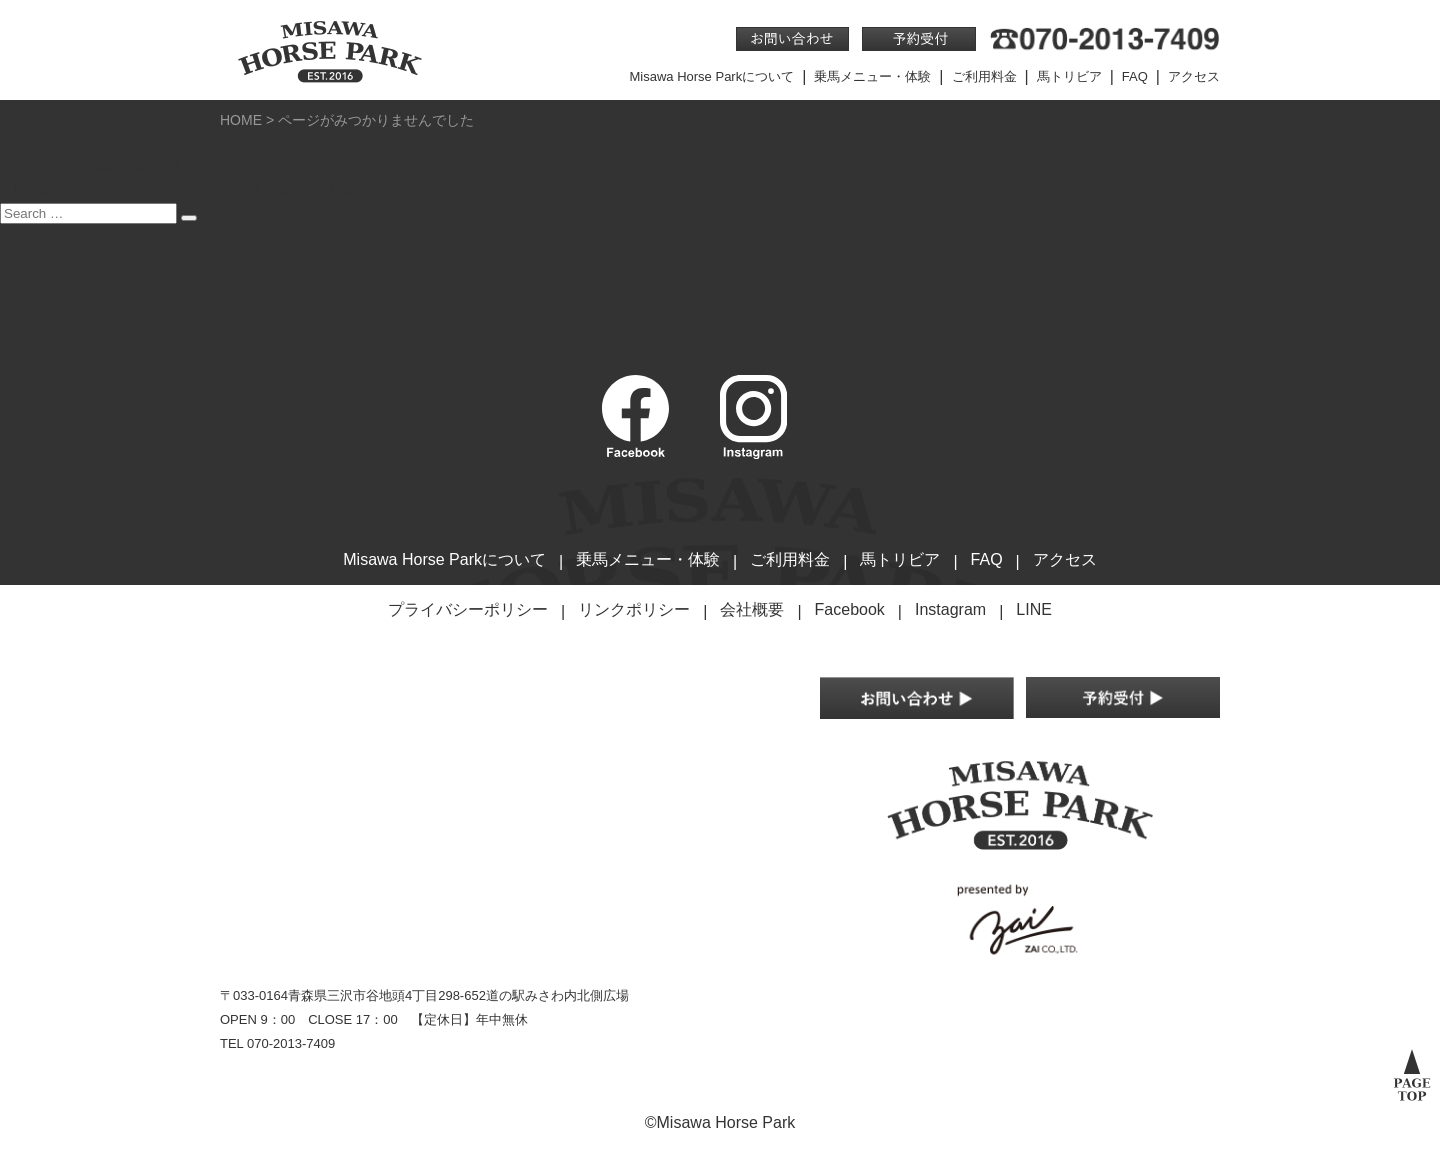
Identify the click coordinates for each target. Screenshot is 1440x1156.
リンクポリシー (634, 609)
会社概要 (752, 609)
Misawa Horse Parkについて (712, 76)
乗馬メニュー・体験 (872, 76)
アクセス (1194, 76)
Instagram (950, 609)
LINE (1034, 609)
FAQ (1135, 76)
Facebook (850, 609)
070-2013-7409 (291, 1043)
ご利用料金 (984, 76)
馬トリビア (1069, 76)
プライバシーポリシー (468, 609)
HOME (241, 120)
